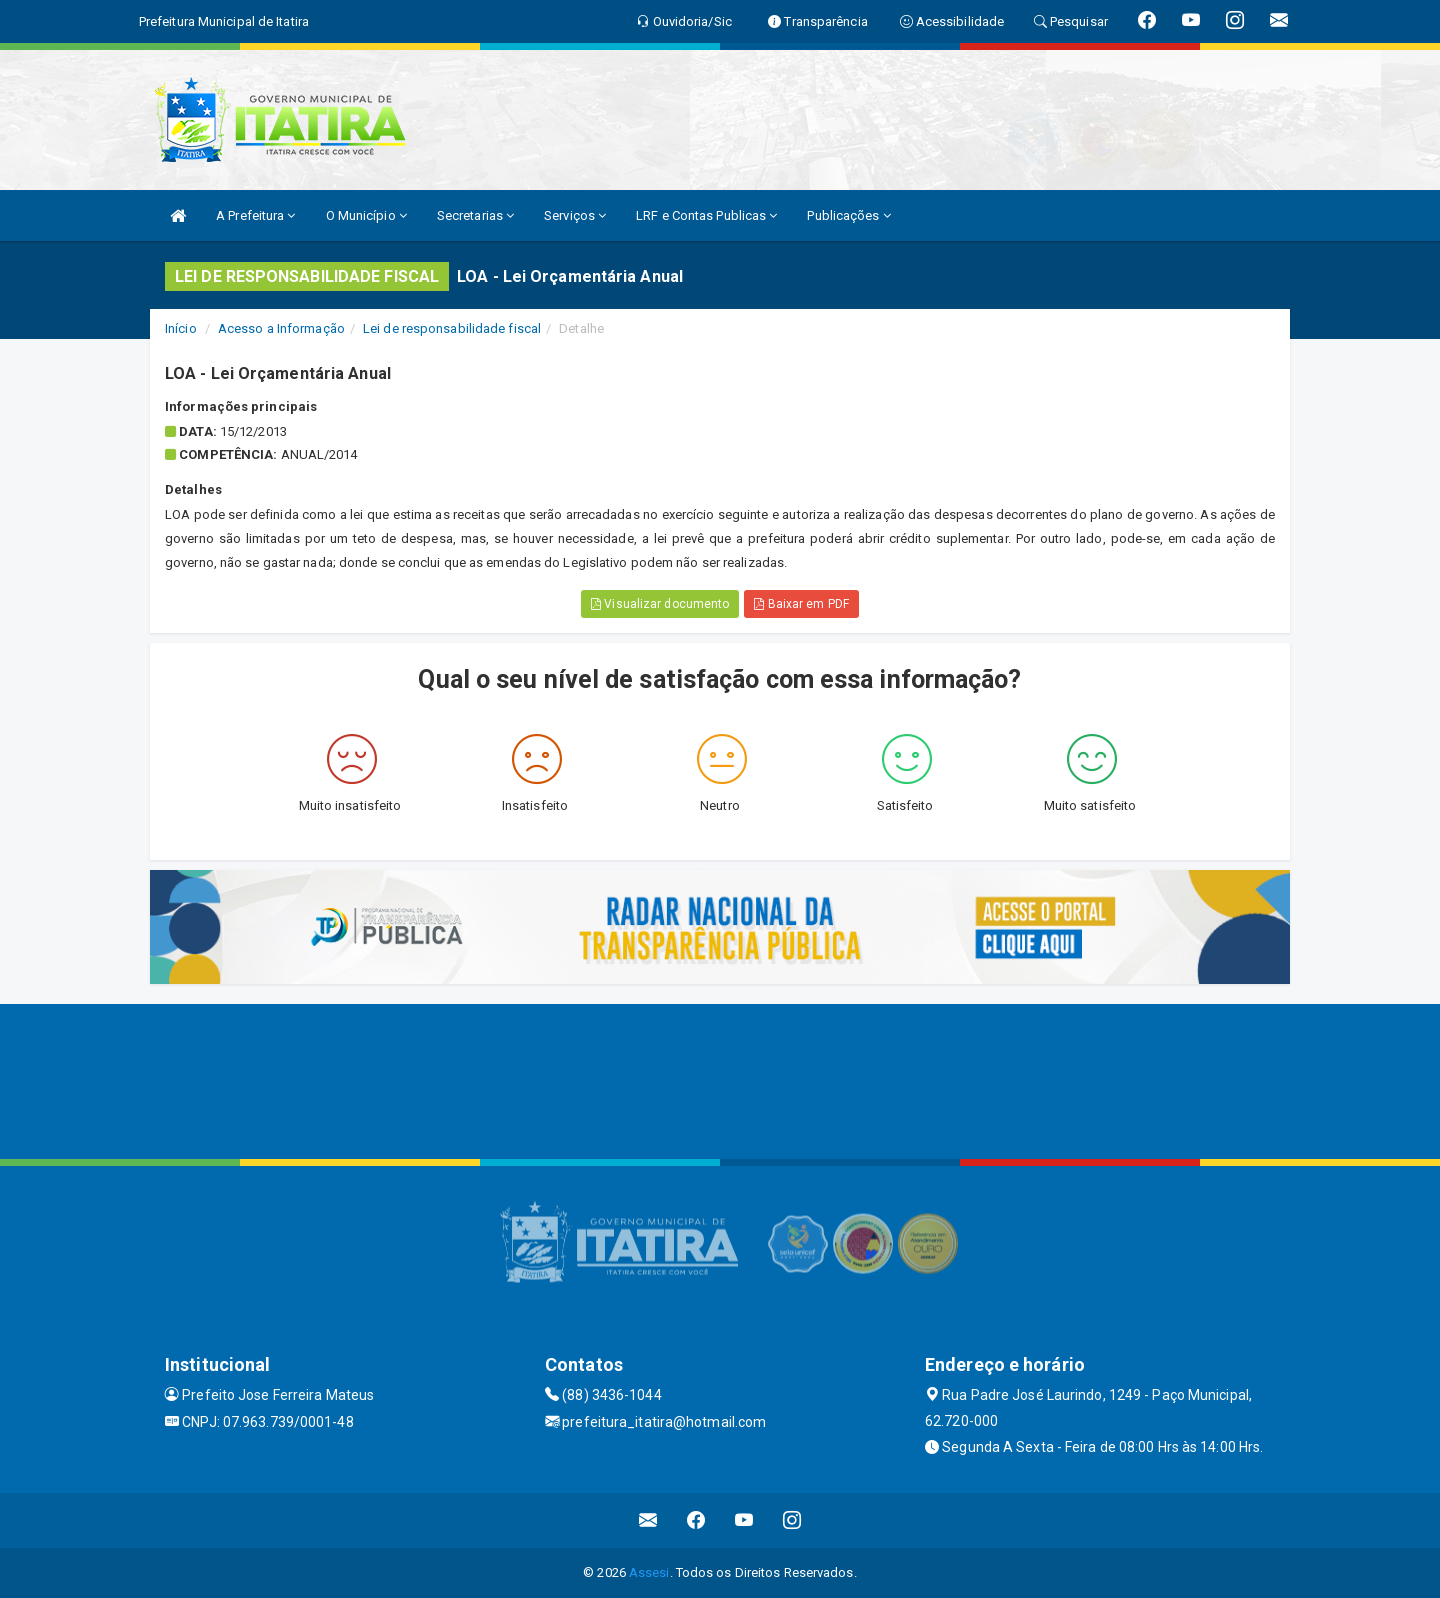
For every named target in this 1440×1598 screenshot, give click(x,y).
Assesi (649, 1572)
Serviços (575, 215)
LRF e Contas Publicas (706, 215)
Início (181, 328)
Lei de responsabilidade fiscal (452, 328)
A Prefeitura (255, 215)
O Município (366, 215)
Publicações (848, 215)
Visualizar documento (660, 604)
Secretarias (475, 215)
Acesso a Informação (281, 328)
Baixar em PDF (801, 604)
